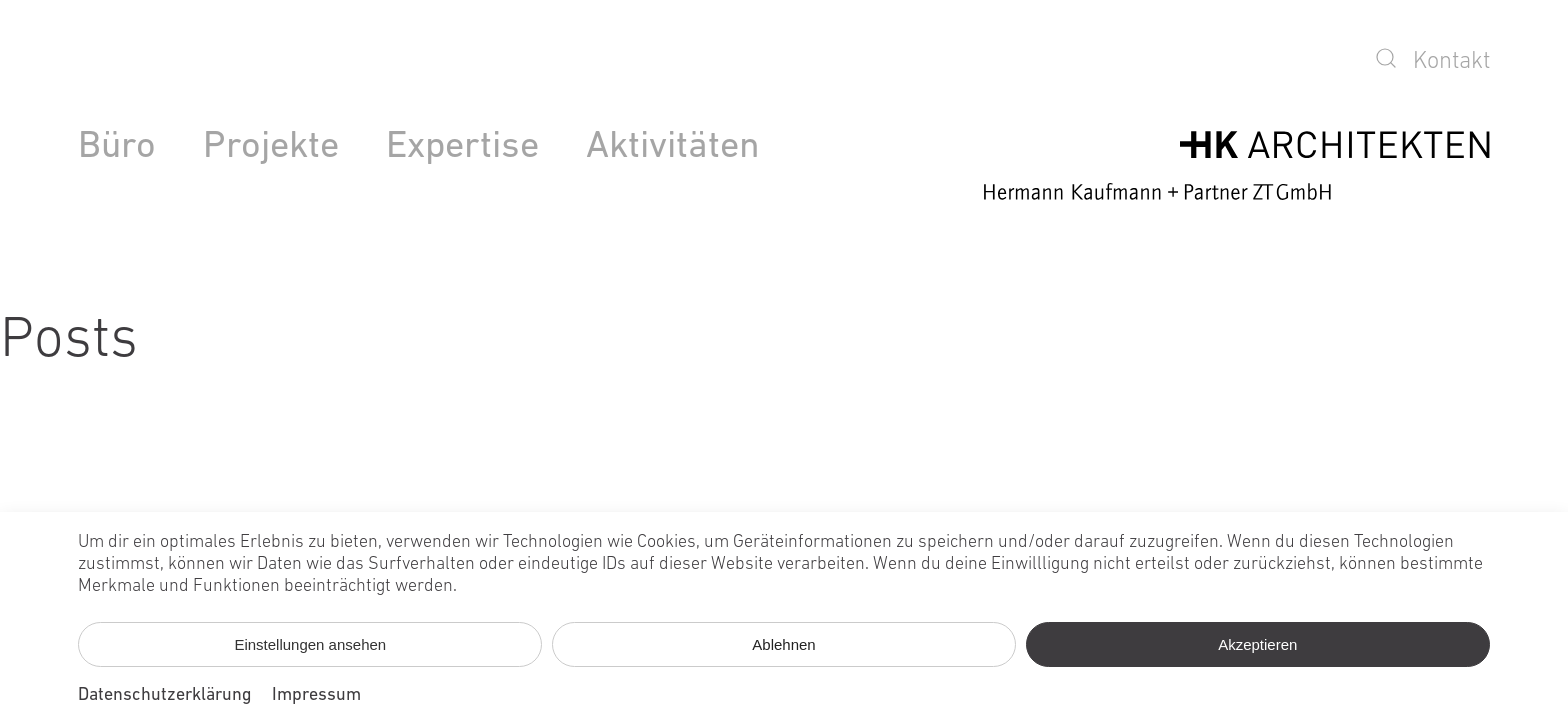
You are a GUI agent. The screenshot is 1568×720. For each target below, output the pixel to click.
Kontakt (1451, 62)
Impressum (316, 695)
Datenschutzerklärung (165, 695)
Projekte (271, 147)
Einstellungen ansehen (310, 644)
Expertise (462, 147)
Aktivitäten (673, 147)
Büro (117, 147)
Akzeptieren (1257, 644)
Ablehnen (783, 644)
